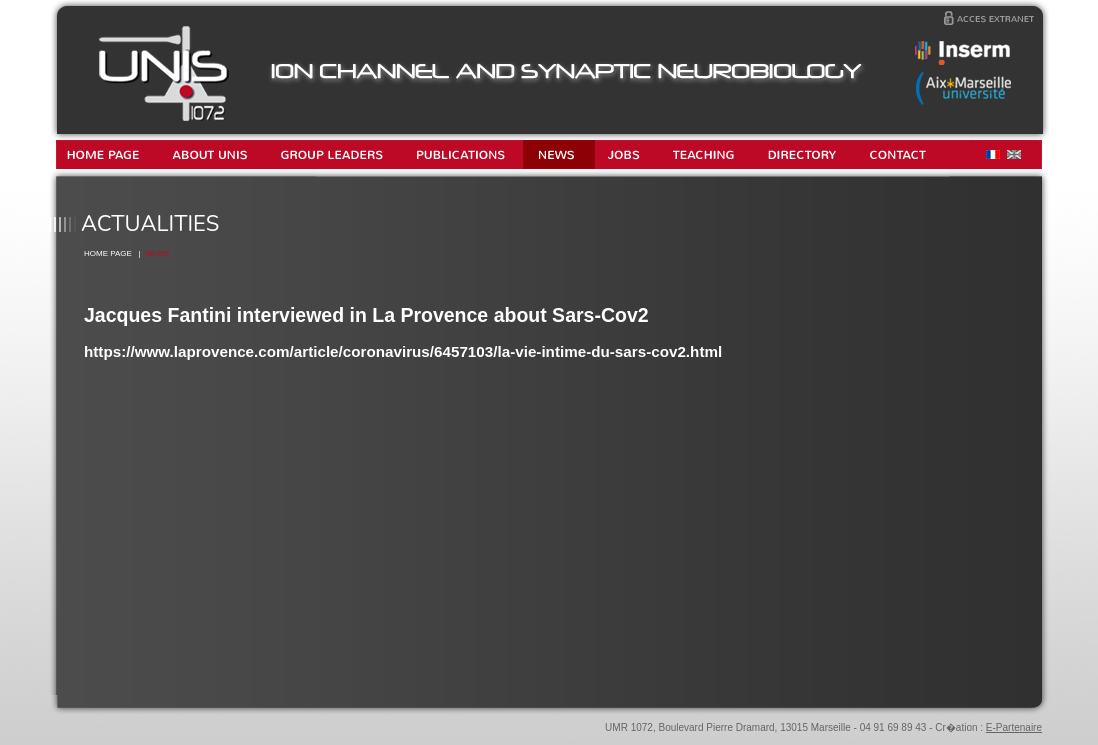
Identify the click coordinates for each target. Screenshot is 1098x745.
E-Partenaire (1014, 727)
